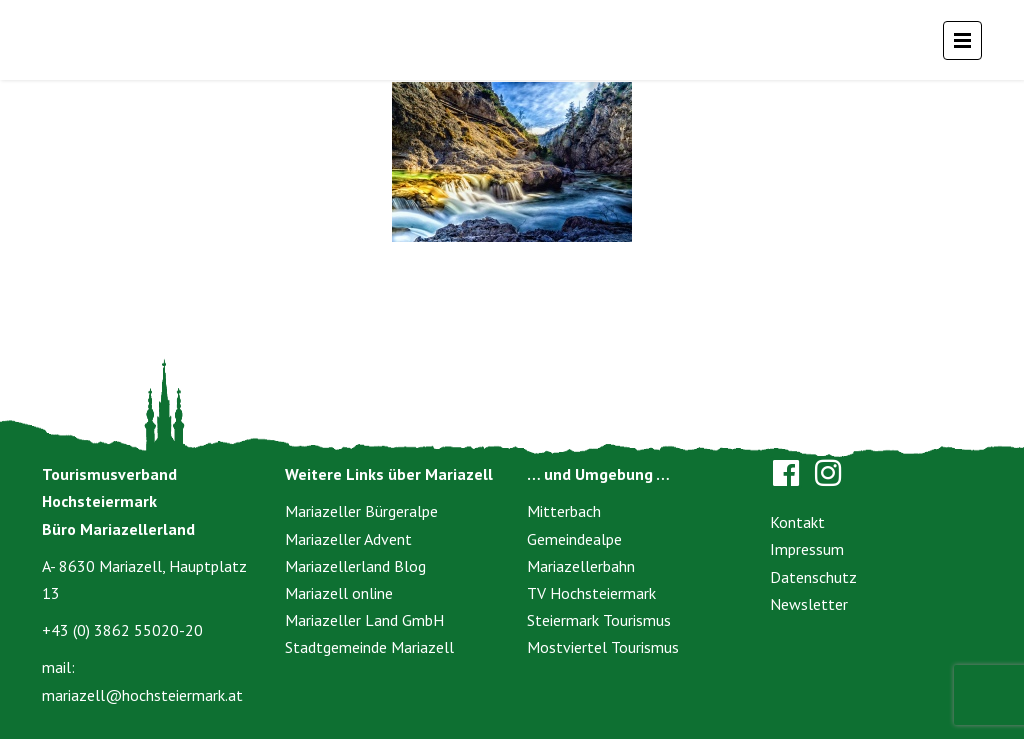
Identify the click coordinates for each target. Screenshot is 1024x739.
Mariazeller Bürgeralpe (361, 511)
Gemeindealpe (574, 539)
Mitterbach (564, 511)
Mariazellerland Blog (355, 566)
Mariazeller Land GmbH (364, 620)
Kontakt (797, 522)
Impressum (807, 549)
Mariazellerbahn (581, 566)
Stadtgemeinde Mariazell (369, 647)
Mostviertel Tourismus (603, 647)
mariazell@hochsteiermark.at (142, 695)
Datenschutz (813, 577)
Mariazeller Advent (348, 539)
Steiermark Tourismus (599, 620)
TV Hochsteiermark (591, 593)
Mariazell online (339, 593)
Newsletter (809, 604)
